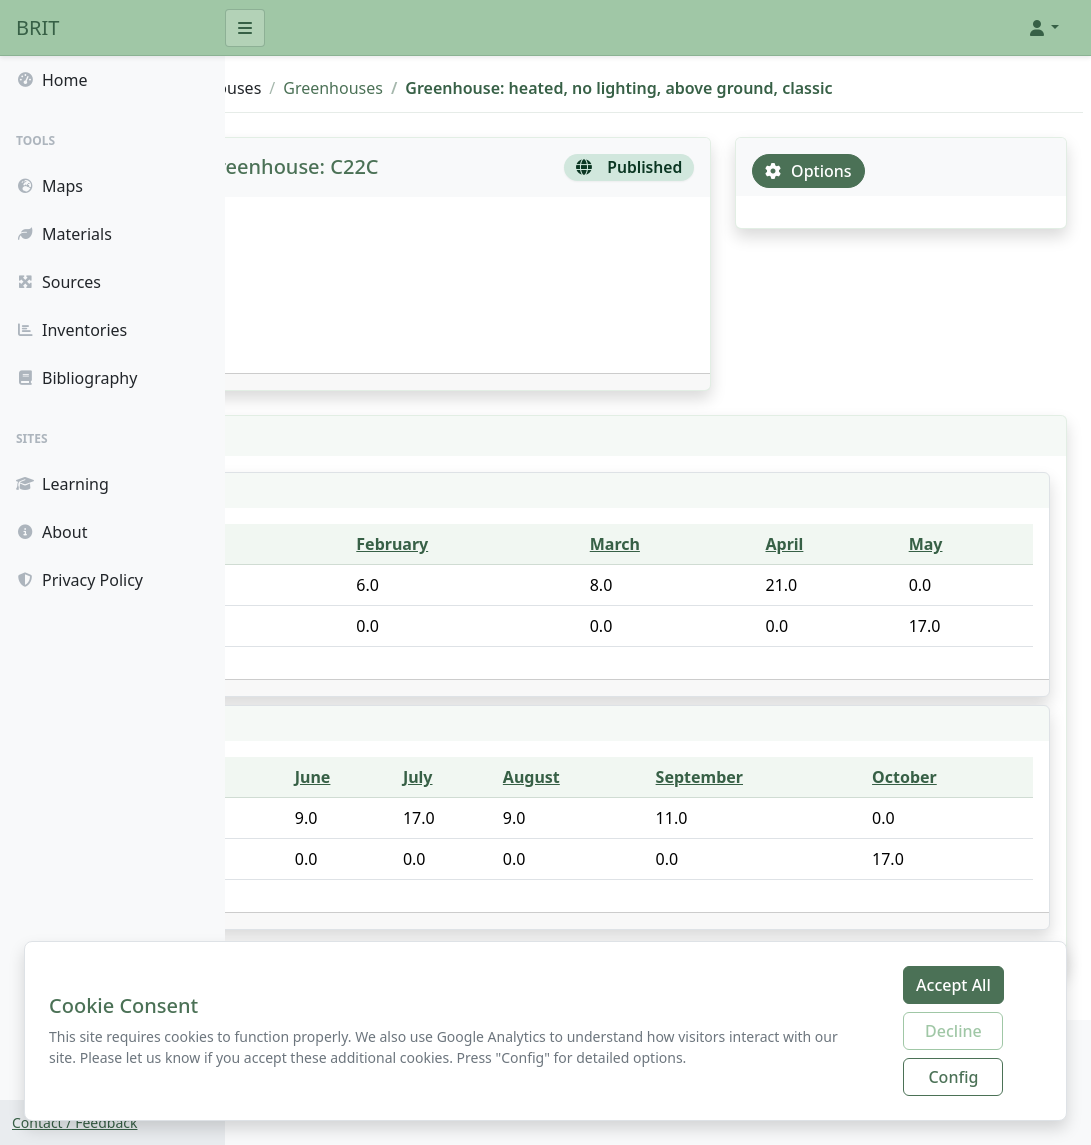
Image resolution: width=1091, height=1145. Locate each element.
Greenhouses (558, 88)
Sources (335, 88)
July (565, 777)
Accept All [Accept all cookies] (953, 985)
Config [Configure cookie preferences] (953, 1077)
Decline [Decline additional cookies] (953, 1031)
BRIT (37, 27)
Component (337, 544)
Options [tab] (883, 171)
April (848, 544)
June (485, 777)
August (655, 777)
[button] (1043, 28)
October (943, 777)
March (719, 544)
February (550, 544)
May (956, 544)
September (788, 777)
